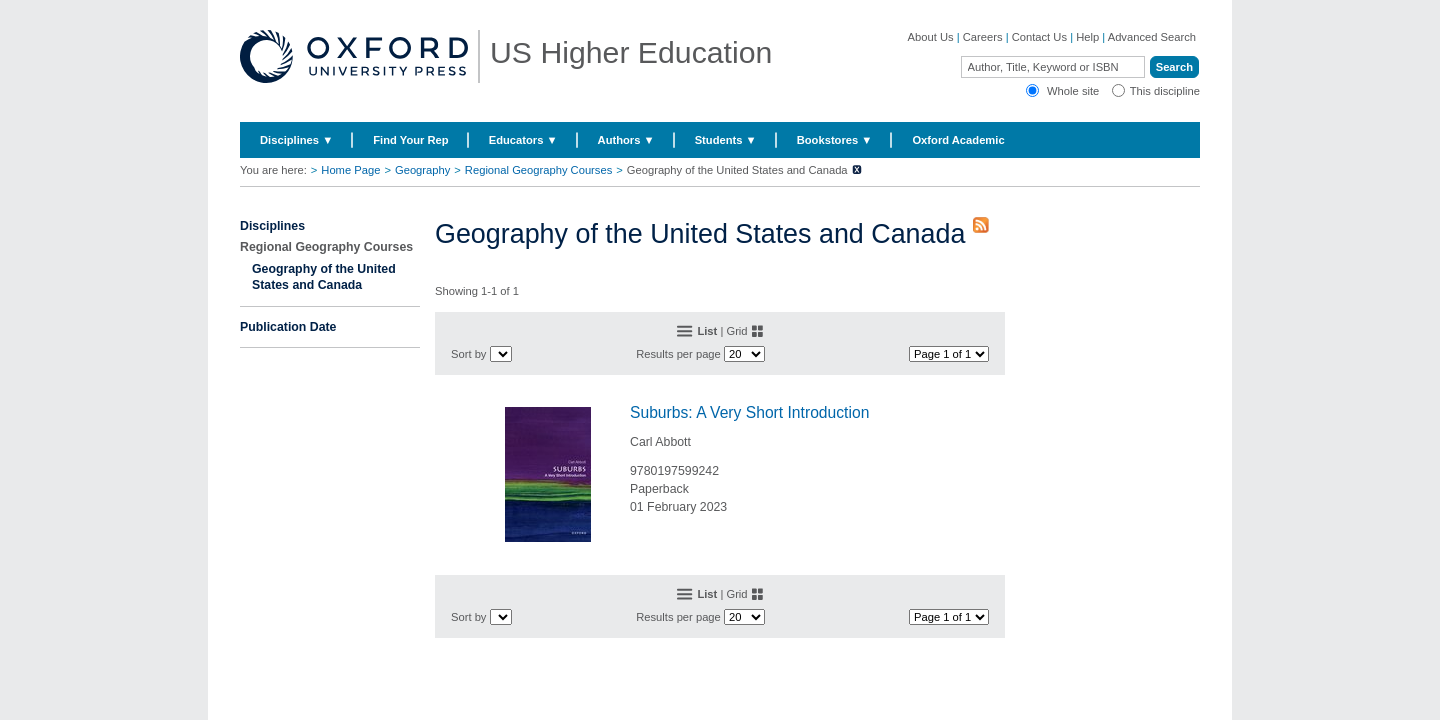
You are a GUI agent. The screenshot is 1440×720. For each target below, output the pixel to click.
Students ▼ (726, 140)
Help (1087, 37)
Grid (736, 331)
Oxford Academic (958, 140)
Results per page (678, 354)
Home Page (350, 170)
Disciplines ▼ (296, 140)
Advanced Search (1152, 37)
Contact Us (1039, 37)
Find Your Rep (410, 140)
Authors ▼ (626, 140)
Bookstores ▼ (835, 140)
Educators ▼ (523, 140)
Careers (983, 37)
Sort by (468, 354)
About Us (931, 37)
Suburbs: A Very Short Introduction (749, 412)
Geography (422, 170)
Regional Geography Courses (538, 170)
